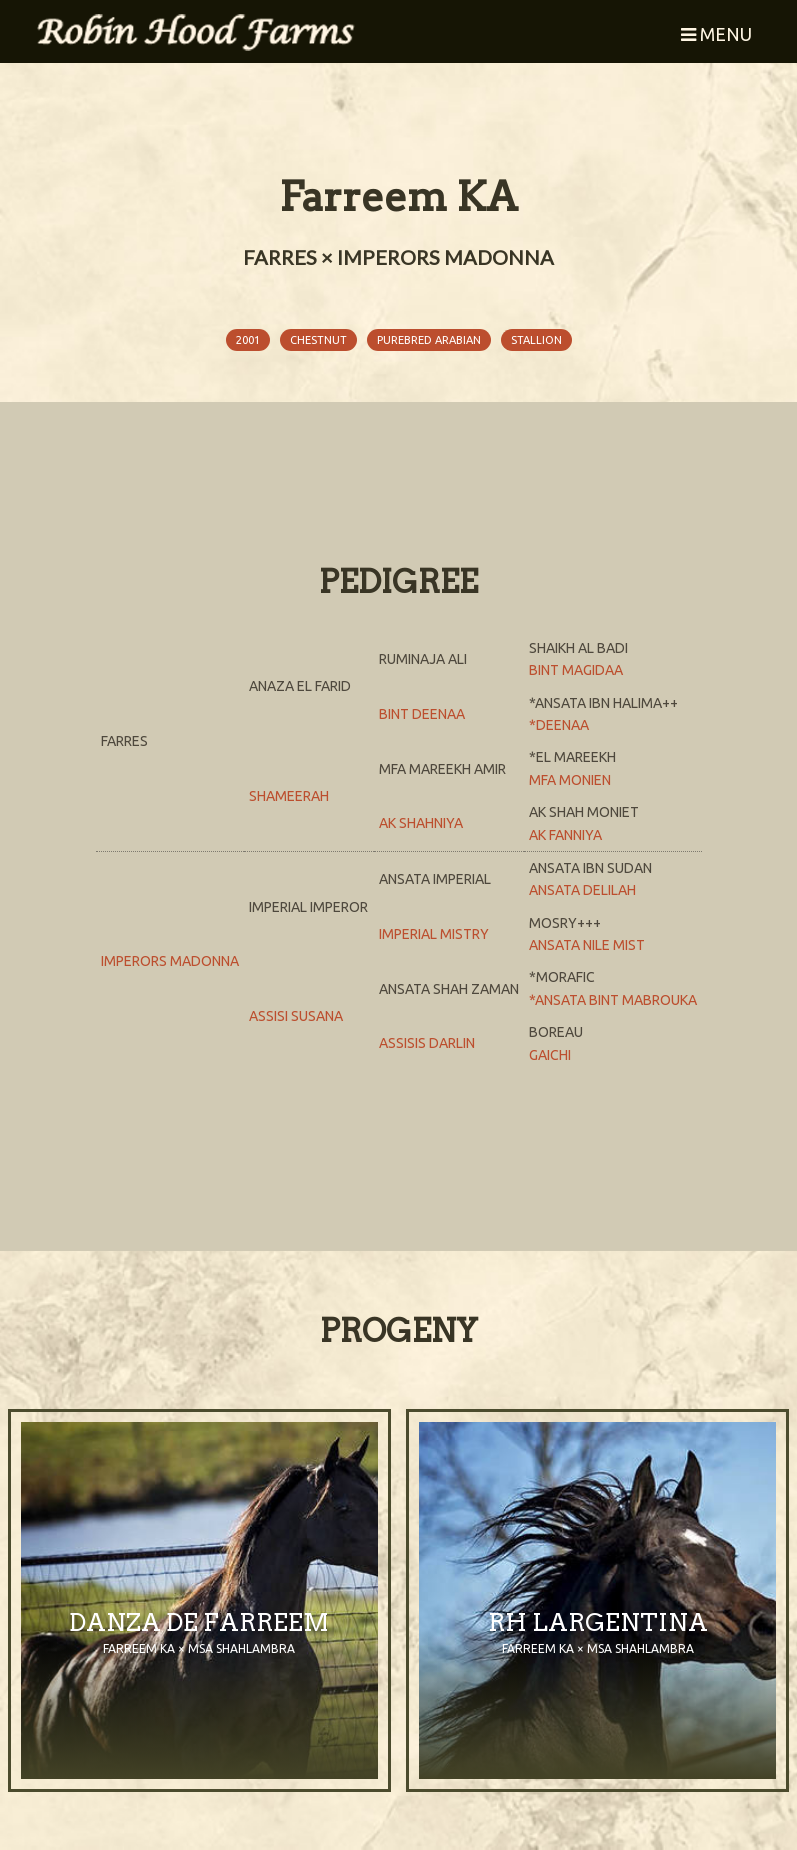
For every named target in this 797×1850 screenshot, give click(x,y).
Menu (716, 34)
